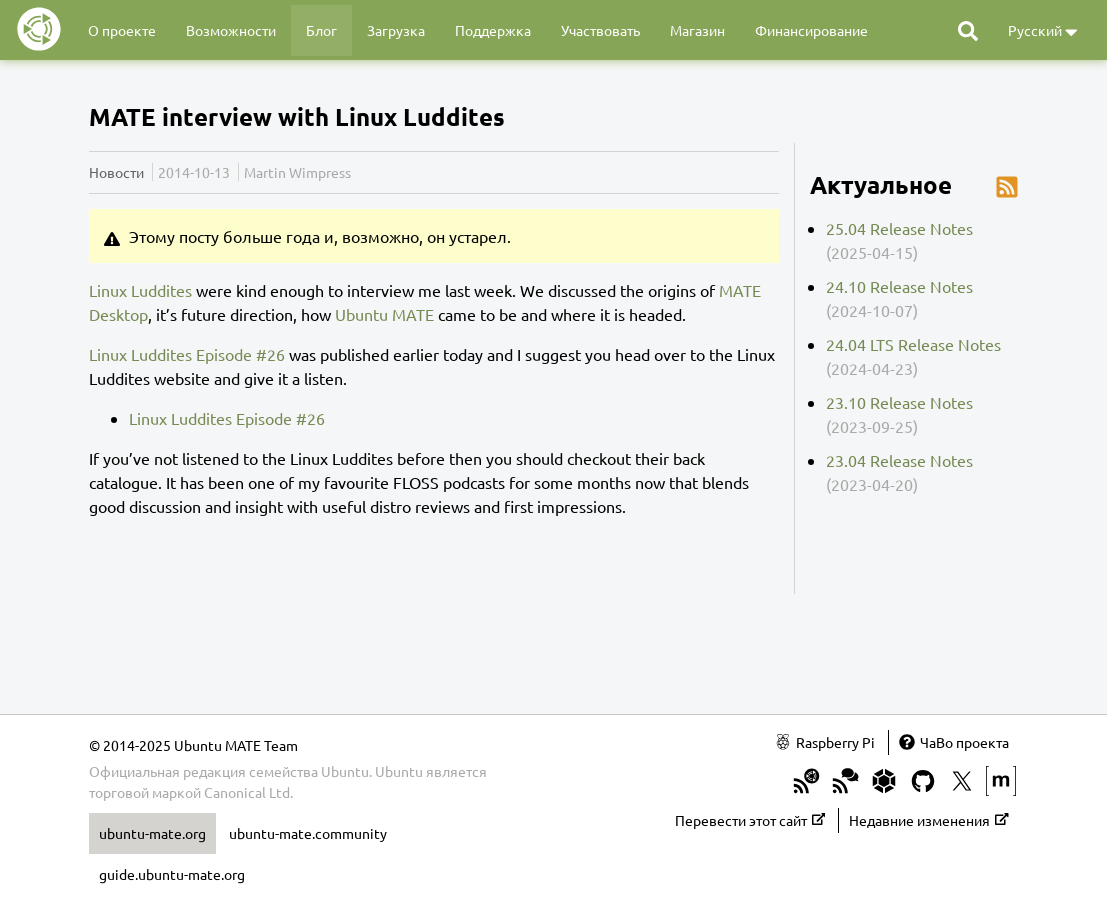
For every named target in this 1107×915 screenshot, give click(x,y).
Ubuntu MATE (384, 314)
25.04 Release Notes (899, 228)
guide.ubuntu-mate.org (172, 874)
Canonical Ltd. (248, 792)
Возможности (231, 30)
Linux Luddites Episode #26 (187, 354)
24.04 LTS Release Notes (913, 344)
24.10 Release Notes (899, 286)
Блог (321, 30)
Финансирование (811, 30)
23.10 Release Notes (899, 402)
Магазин (697, 30)
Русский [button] (1043, 31)
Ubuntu (399, 771)
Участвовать (600, 30)
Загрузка (396, 30)
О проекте (122, 30)
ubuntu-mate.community (308, 833)
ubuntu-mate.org (152, 833)
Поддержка (493, 30)
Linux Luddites (140, 290)
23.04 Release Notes (899, 460)
